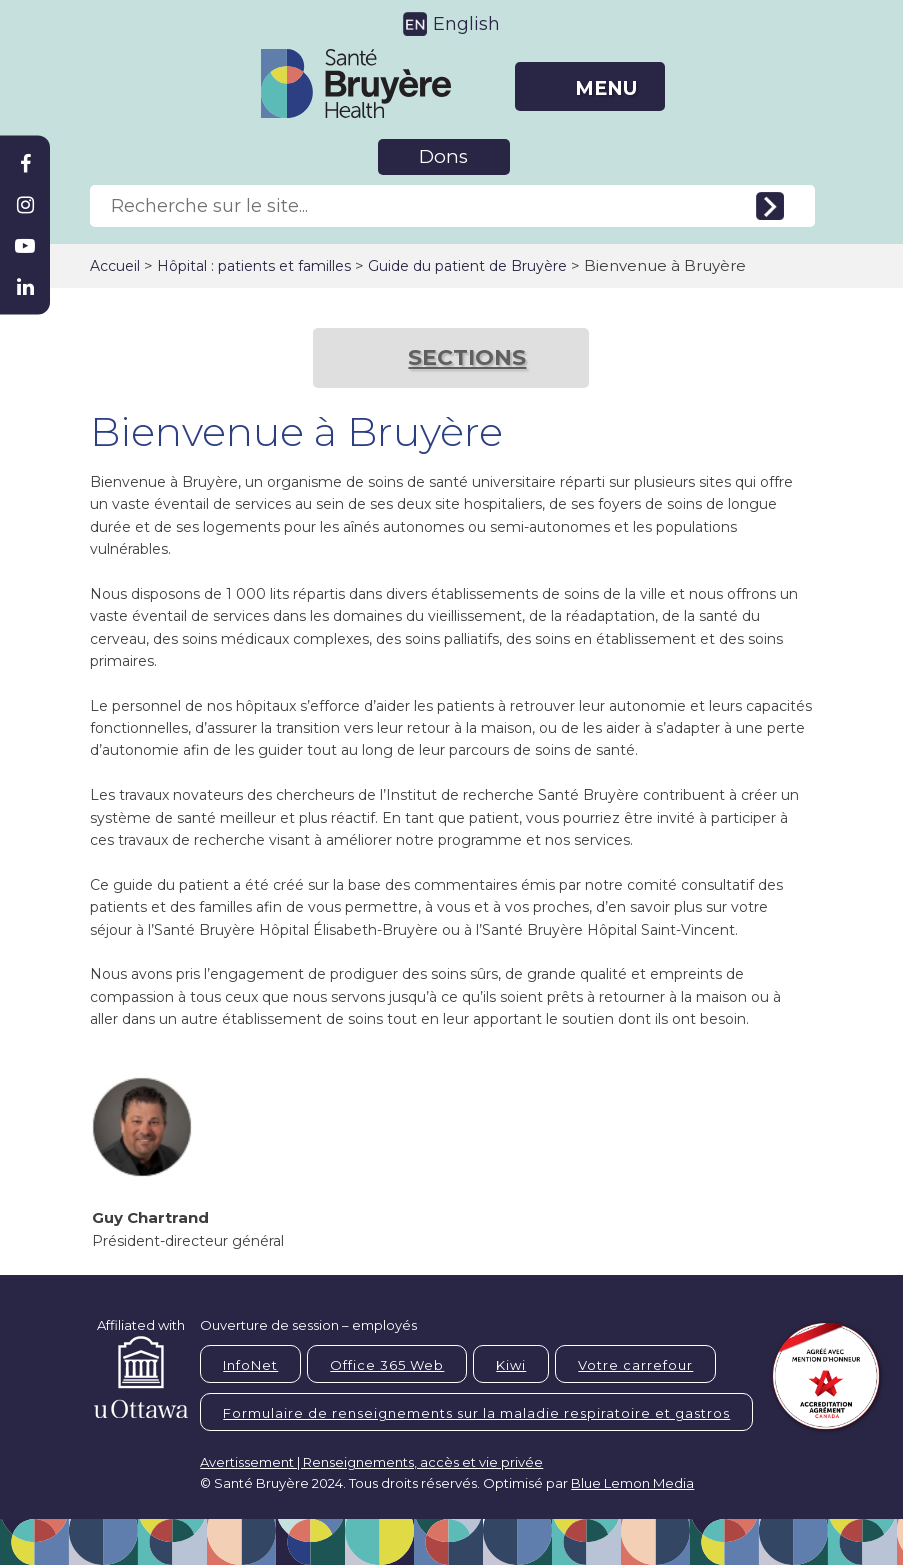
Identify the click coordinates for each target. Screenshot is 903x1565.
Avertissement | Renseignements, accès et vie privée (371, 1462)
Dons (443, 156)
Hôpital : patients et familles (254, 266)
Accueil (115, 266)
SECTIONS (467, 357)
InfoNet (250, 1365)
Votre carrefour (635, 1365)
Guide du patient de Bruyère (467, 266)
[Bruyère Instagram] (25, 205)
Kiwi (511, 1365)
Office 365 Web (387, 1365)
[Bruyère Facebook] (25, 164)
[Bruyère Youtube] (25, 246)
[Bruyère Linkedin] (25, 287)
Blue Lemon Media (632, 1483)
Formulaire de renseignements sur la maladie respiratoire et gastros (476, 1413)
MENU (606, 88)
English (466, 24)
